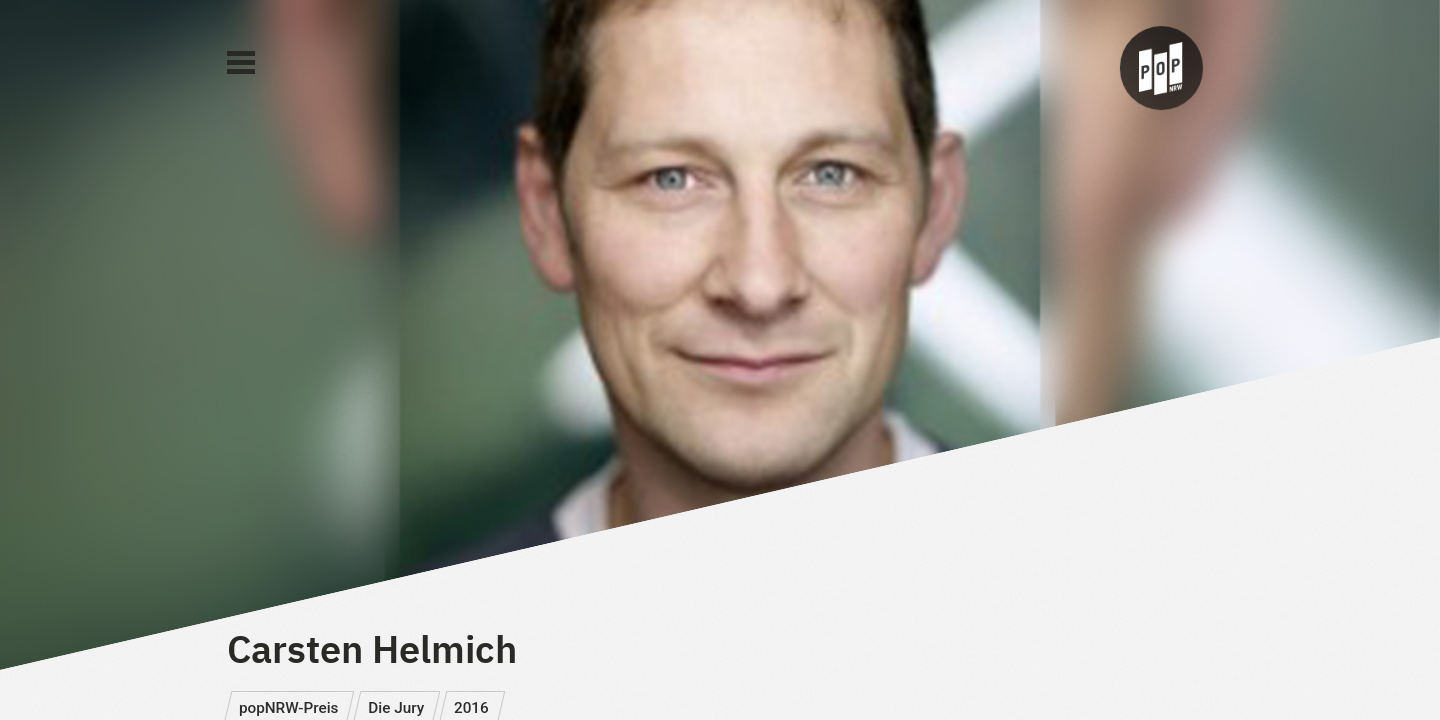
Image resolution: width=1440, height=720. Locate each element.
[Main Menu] (241, 63)
